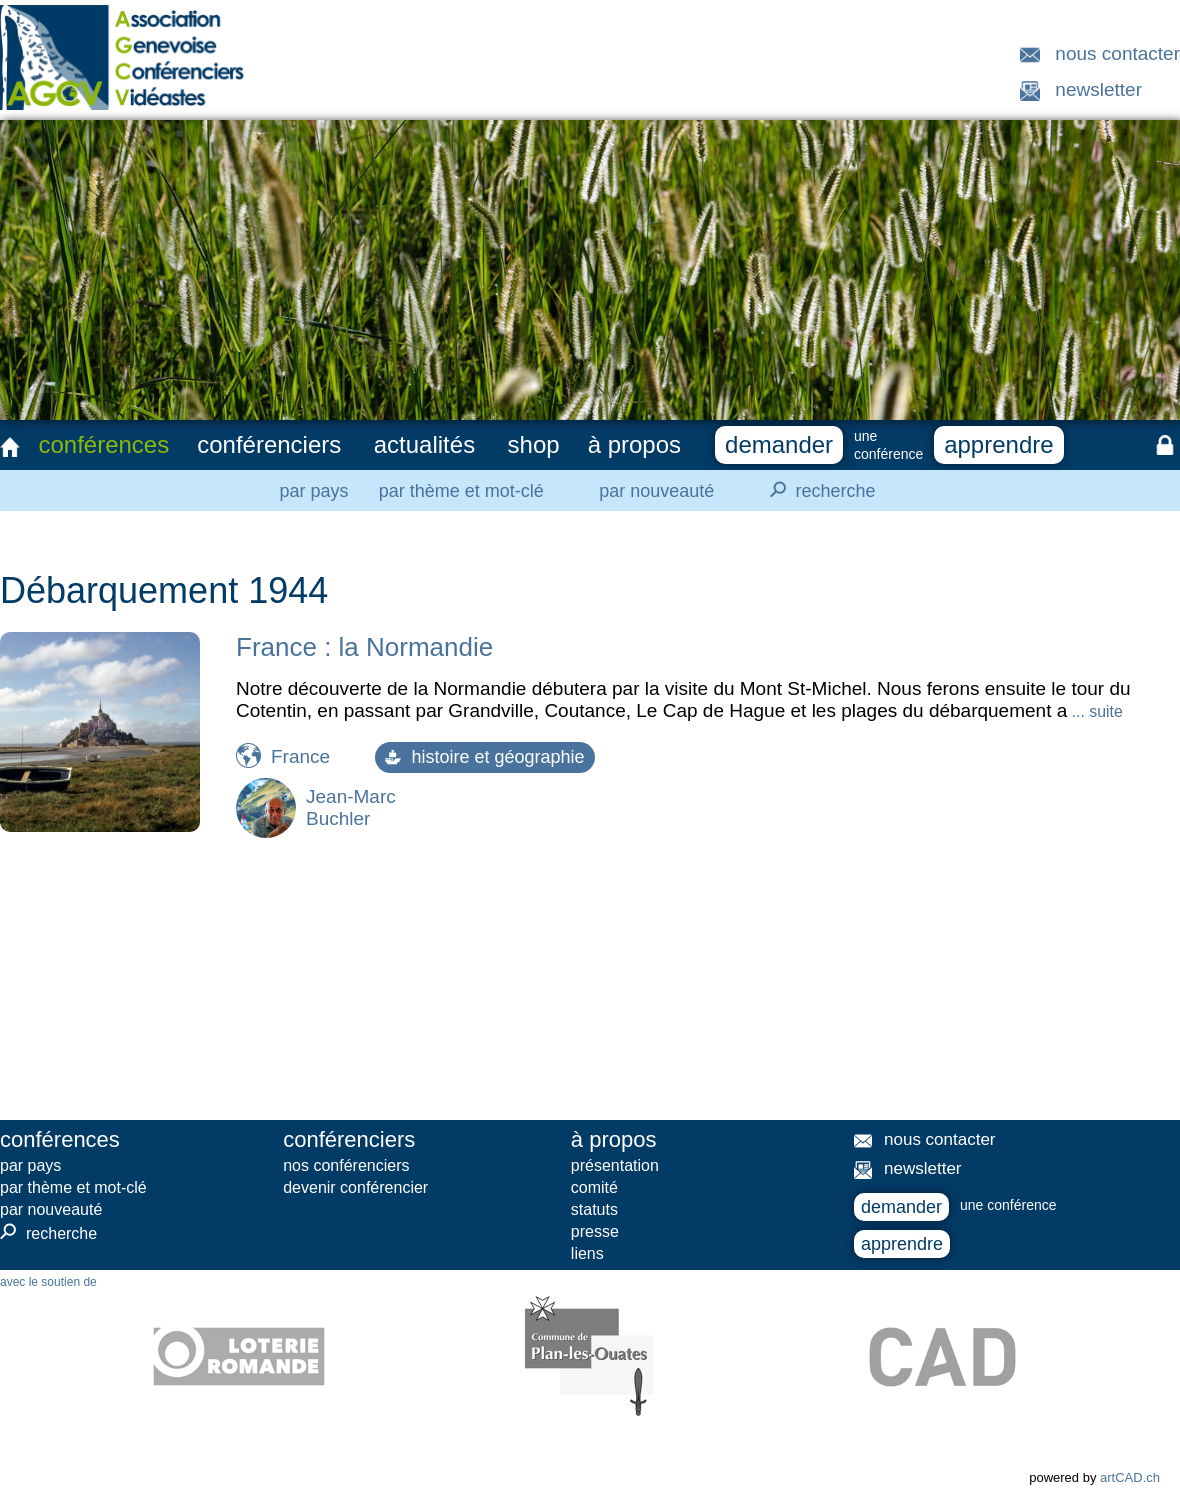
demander (779, 444)
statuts (594, 1209)
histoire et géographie (484, 757)
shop (534, 444)
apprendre (998, 444)
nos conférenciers (346, 1165)
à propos (634, 444)
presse (595, 1231)
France (300, 756)
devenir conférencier (355, 1187)
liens (587, 1253)
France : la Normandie (364, 647)
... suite (1094, 711)
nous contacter (1117, 53)
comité (594, 1187)
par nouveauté (656, 491)
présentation (615, 1165)
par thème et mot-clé (461, 491)
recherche (817, 490)
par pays (313, 491)
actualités (424, 444)
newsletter (1098, 89)
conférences (103, 444)
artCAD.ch (1130, 1477)
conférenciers (269, 444)
